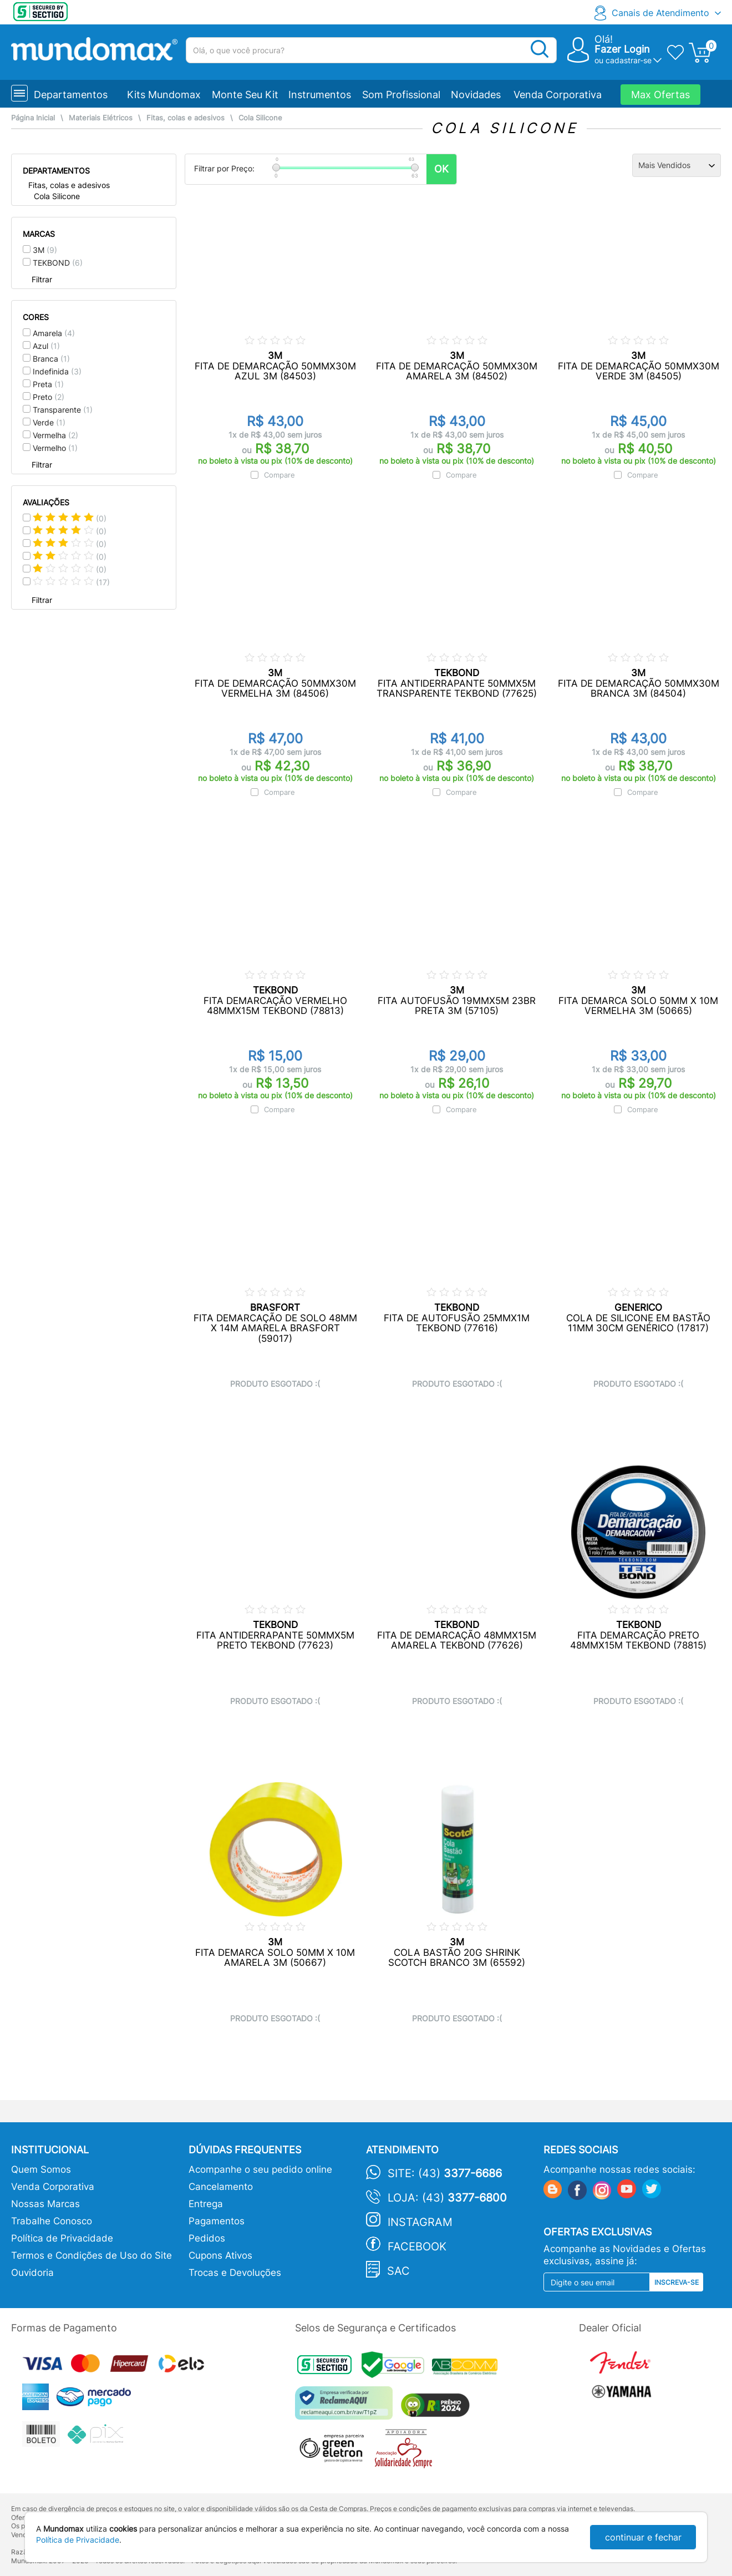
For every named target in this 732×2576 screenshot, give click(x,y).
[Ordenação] (676, 165)
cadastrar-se (629, 60)
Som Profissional (401, 94)
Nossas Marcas (45, 2203)
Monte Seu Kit (245, 94)
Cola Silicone (260, 118)
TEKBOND (58, 262)
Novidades (476, 94)
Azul (46, 346)
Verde (49, 422)
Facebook (417, 2246)
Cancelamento (221, 2186)
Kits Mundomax (164, 94)
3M (45, 250)
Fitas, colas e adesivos (185, 118)
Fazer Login (622, 49)
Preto (48, 397)
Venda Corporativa (558, 94)
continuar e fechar (643, 2537)
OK (441, 169)
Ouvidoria (32, 2272)
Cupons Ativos (220, 2255)
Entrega (206, 2203)
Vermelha (55, 435)
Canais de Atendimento (660, 12)
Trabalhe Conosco (51, 2221)
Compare (279, 474)
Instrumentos (319, 94)
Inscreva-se (676, 2282)
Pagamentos (217, 2221)
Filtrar (42, 279)
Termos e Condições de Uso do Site (91, 2255)
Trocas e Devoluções (235, 2272)
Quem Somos (41, 2169)
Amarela (54, 333)
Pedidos (207, 2238)
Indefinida (57, 371)
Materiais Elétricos (101, 118)
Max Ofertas (660, 94)
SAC (398, 2271)
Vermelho (55, 448)
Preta (48, 384)
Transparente (63, 409)
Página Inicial (33, 118)
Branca (51, 358)
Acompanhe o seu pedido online (260, 2169)
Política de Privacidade (62, 2238)
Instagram (420, 2222)
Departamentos (71, 94)
